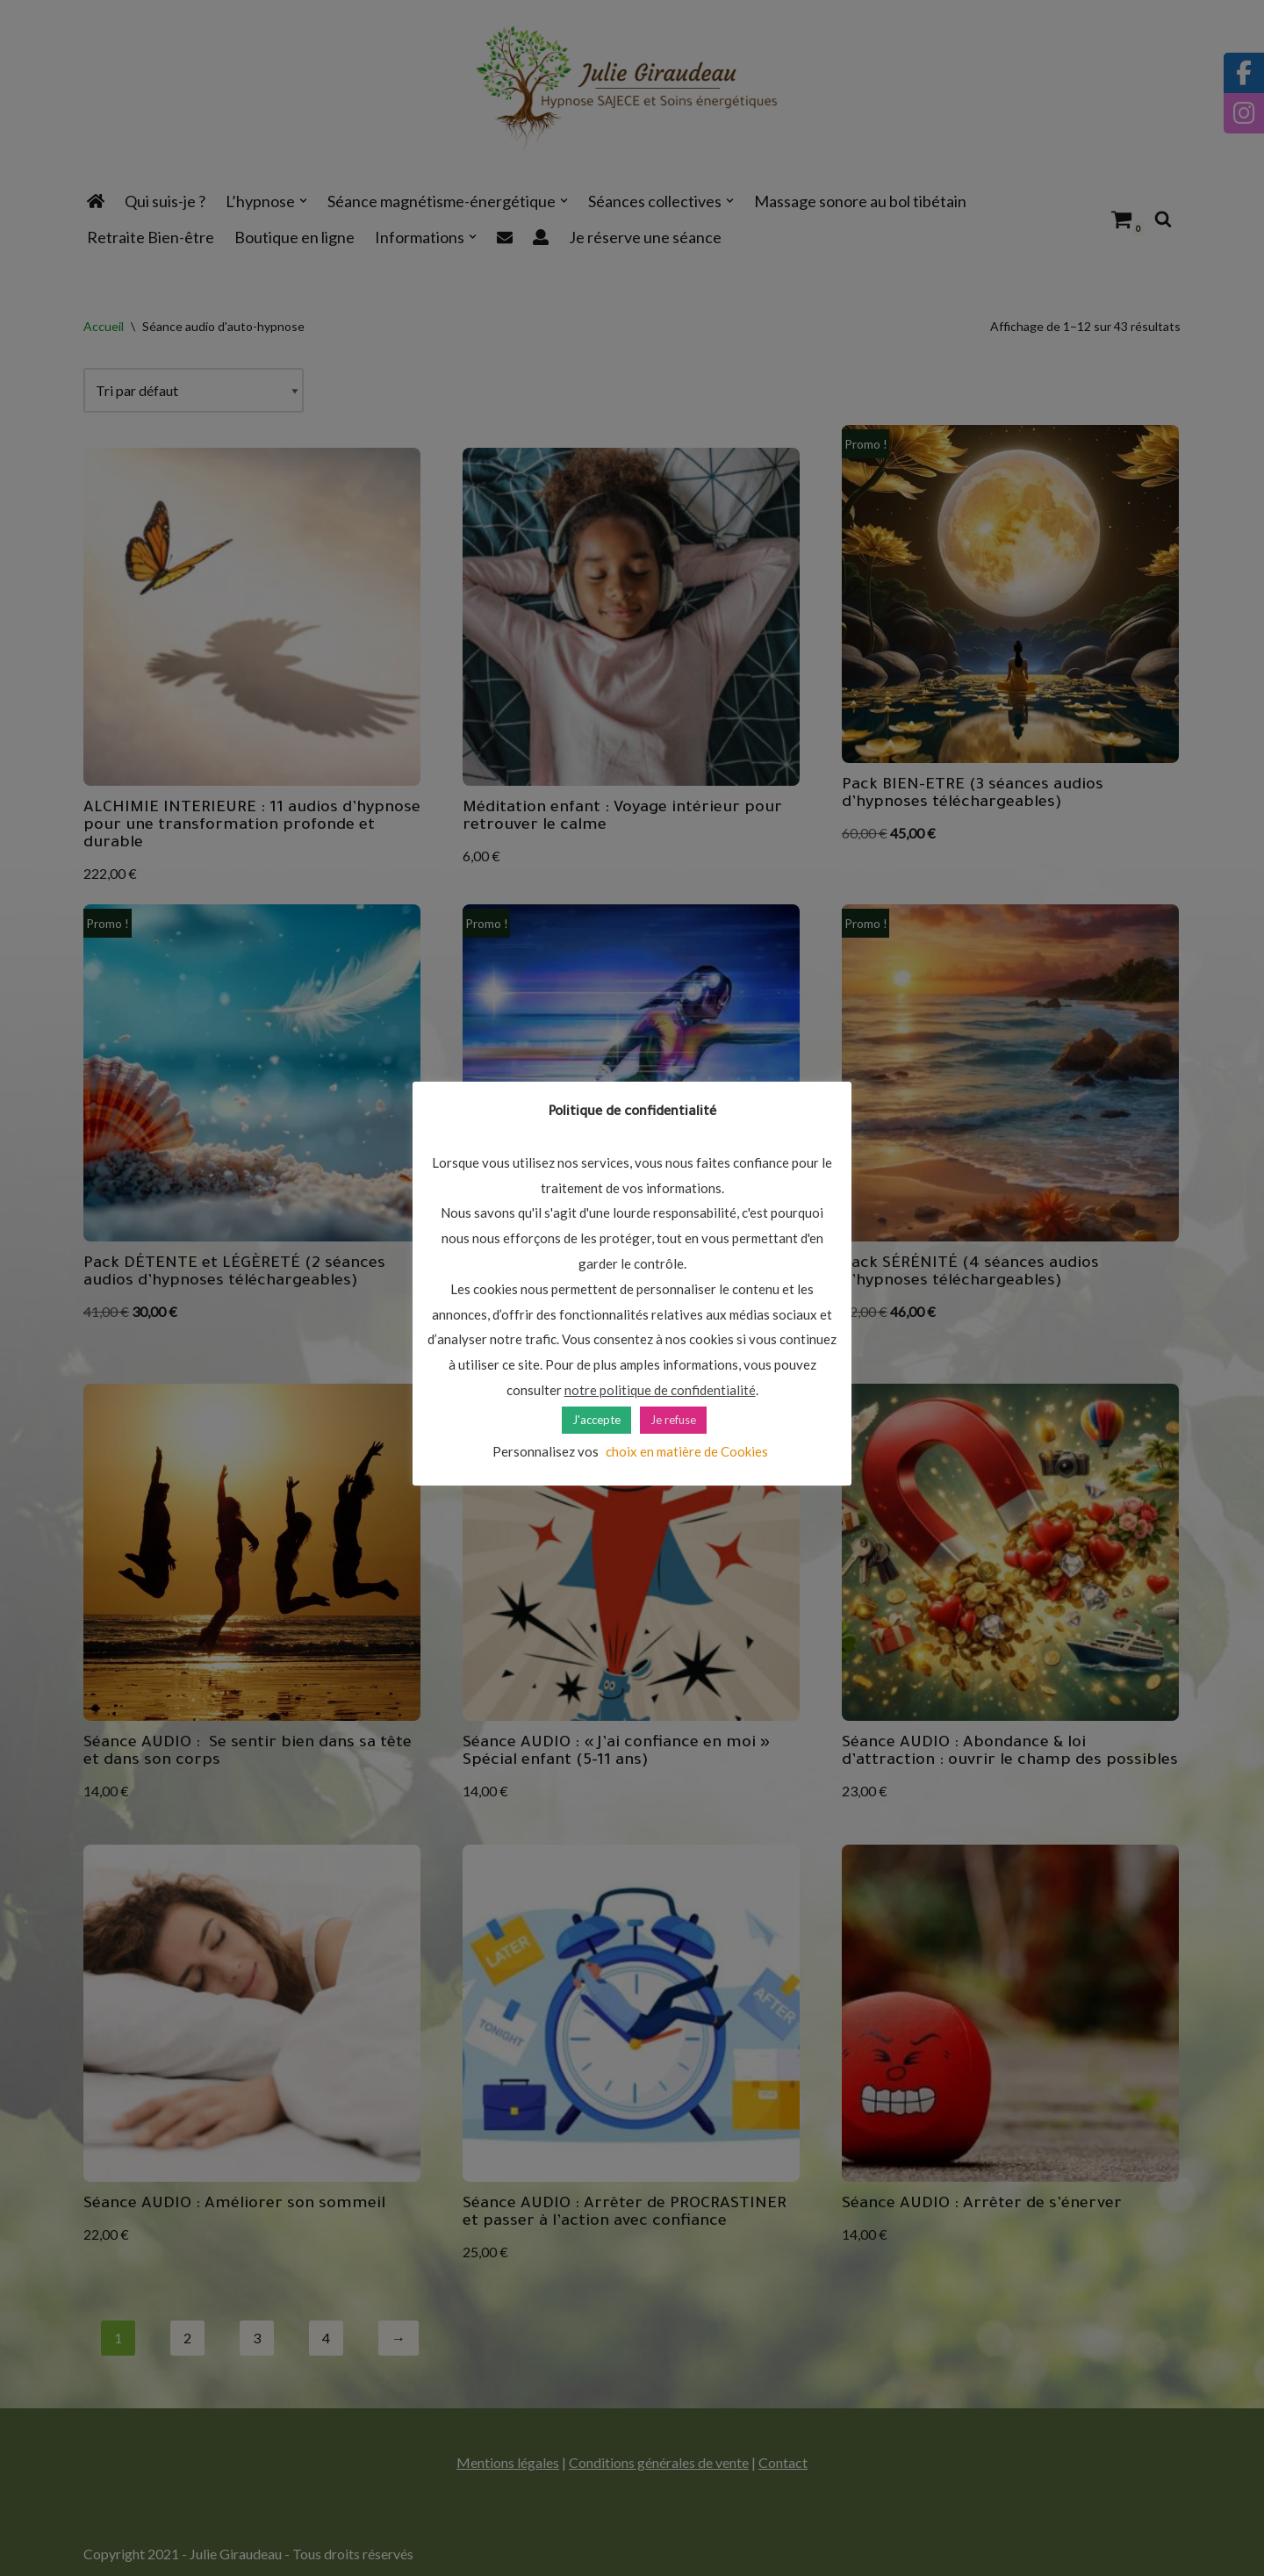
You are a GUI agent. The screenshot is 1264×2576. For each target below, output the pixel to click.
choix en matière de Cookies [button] (687, 1451)
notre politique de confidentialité (660, 1390)
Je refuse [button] (673, 1420)
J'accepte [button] (596, 1420)
